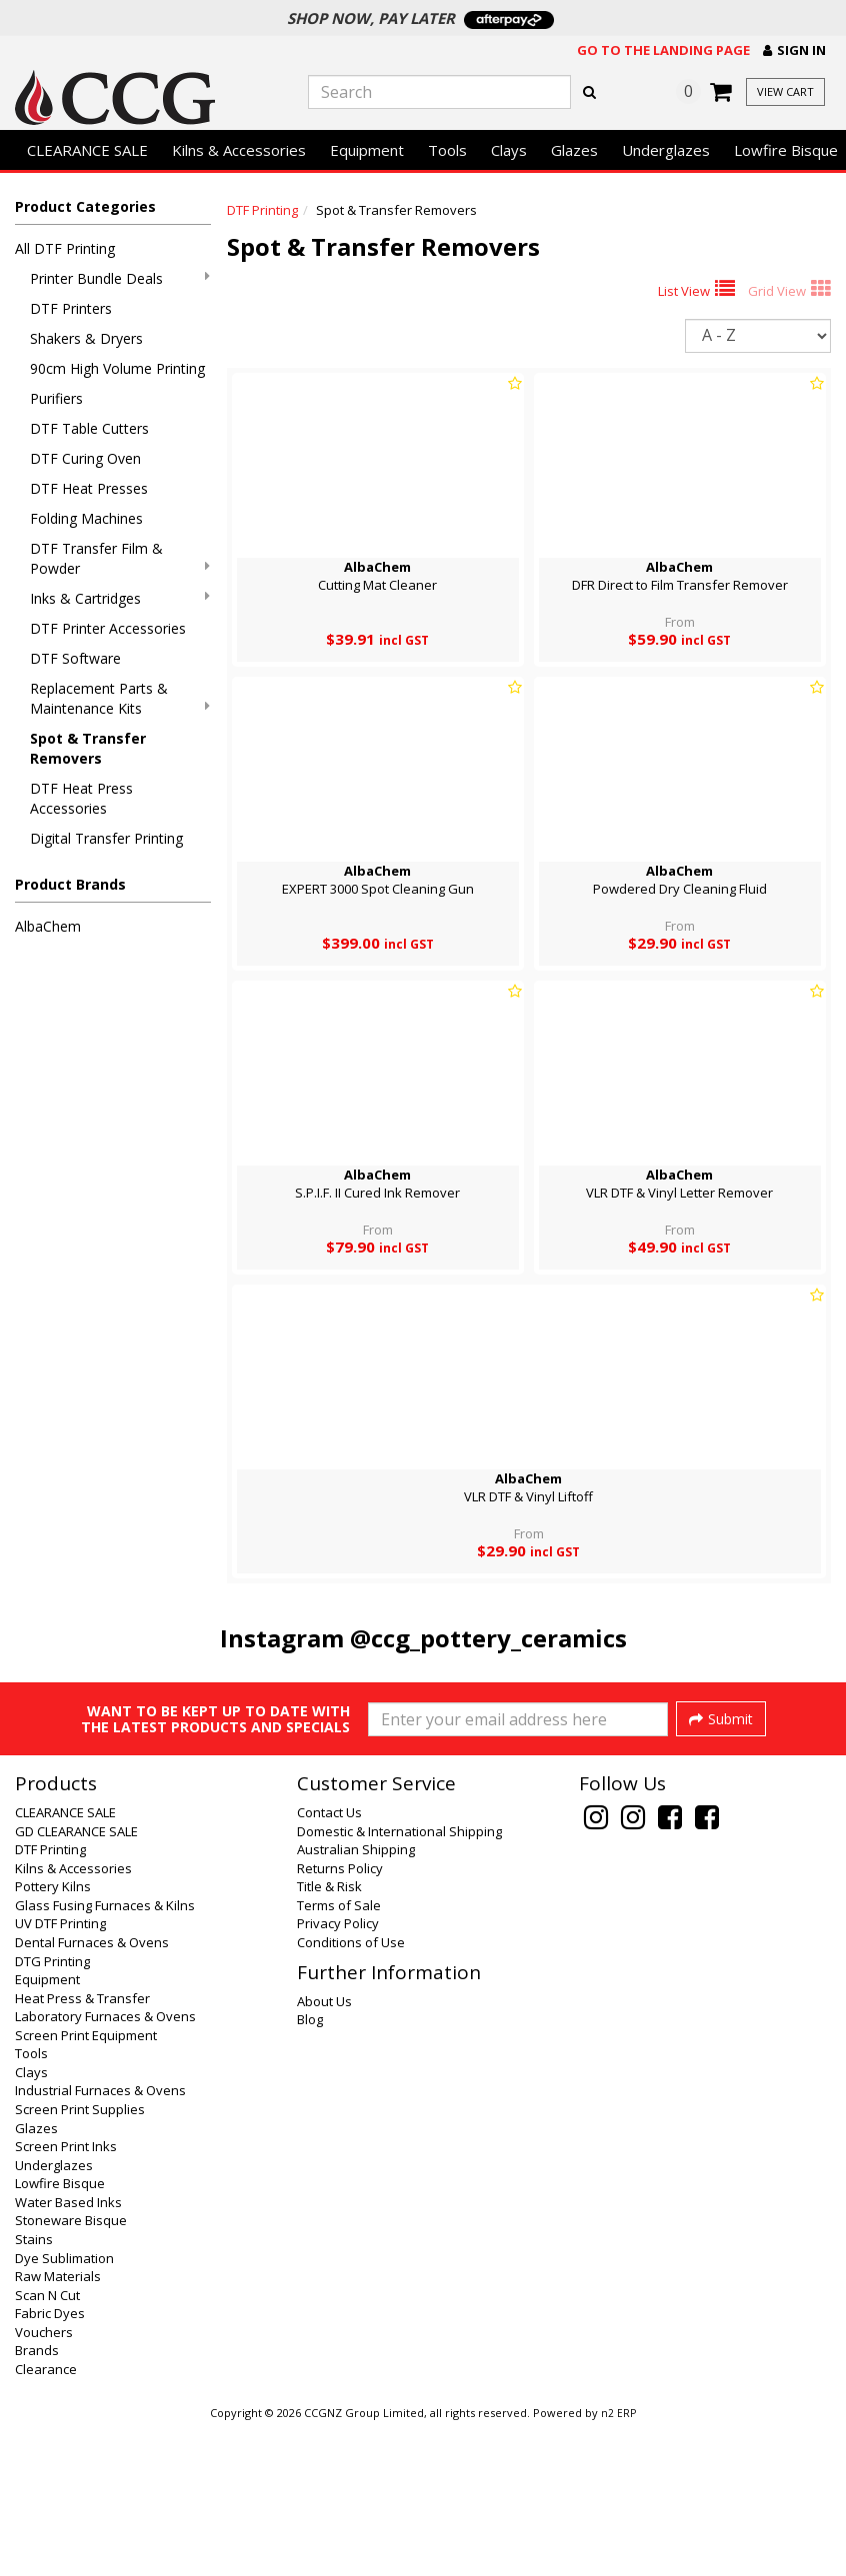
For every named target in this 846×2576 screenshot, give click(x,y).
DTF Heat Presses (89, 488)
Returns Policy (340, 2017)
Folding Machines (86, 518)
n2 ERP (618, 2562)
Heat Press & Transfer (82, 2147)
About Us (324, 2150)
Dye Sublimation (64, 2407)
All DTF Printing (65, 248)
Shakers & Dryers (86, 338)
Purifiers (56, 398)
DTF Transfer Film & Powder (120, 558)
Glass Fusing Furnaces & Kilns (105, 2054)
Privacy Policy (338, 2072)
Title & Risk (329, 2035)
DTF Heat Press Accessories (81, 798)
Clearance (46, 2518)
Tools (447, 150)
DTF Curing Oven (85, 458)
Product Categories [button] (85, 206)
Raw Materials (58, 2425)
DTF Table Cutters (89, 428)
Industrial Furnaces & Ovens (100, 2239)
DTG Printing (52, 2110)
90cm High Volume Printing (117, 368)
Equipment (367, 150)
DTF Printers (71, 308)
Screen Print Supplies (80, 2258)
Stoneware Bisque (71, 2369)
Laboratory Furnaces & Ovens (105, 2165)
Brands (37, 2499)
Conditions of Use (351, 2091)
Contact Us (329, 1961)
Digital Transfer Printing (106, 838)
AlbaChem (48, 926)
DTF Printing (262, 210)
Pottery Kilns (53, 2035)
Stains (34, 2388)
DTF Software (75, 658)
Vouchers (44, 2481)
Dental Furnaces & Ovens (92, 2091)
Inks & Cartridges (120, 598)
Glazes (574, 150)
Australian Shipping (356, 1998)
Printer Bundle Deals (120, 278)
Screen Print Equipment (86, 2184)
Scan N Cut (47, 2444)
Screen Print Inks (66, 2295)
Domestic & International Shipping (399, 1980)
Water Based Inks (68, 2351)
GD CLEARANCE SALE (76, 1980)
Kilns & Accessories (239, 150)
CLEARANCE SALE (87, 150)
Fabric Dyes (50, 2462)
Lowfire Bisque (60, 2332)
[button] (794, 50)
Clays (509, 150)
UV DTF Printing (60, 2072)
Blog (310, 2168)
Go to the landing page (663, 50)
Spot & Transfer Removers (88, 748)
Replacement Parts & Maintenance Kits (120, 698)
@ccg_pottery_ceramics (488, 1637)
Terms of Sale (339, 2054)
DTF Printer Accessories (108, 628)
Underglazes (666, 150)
